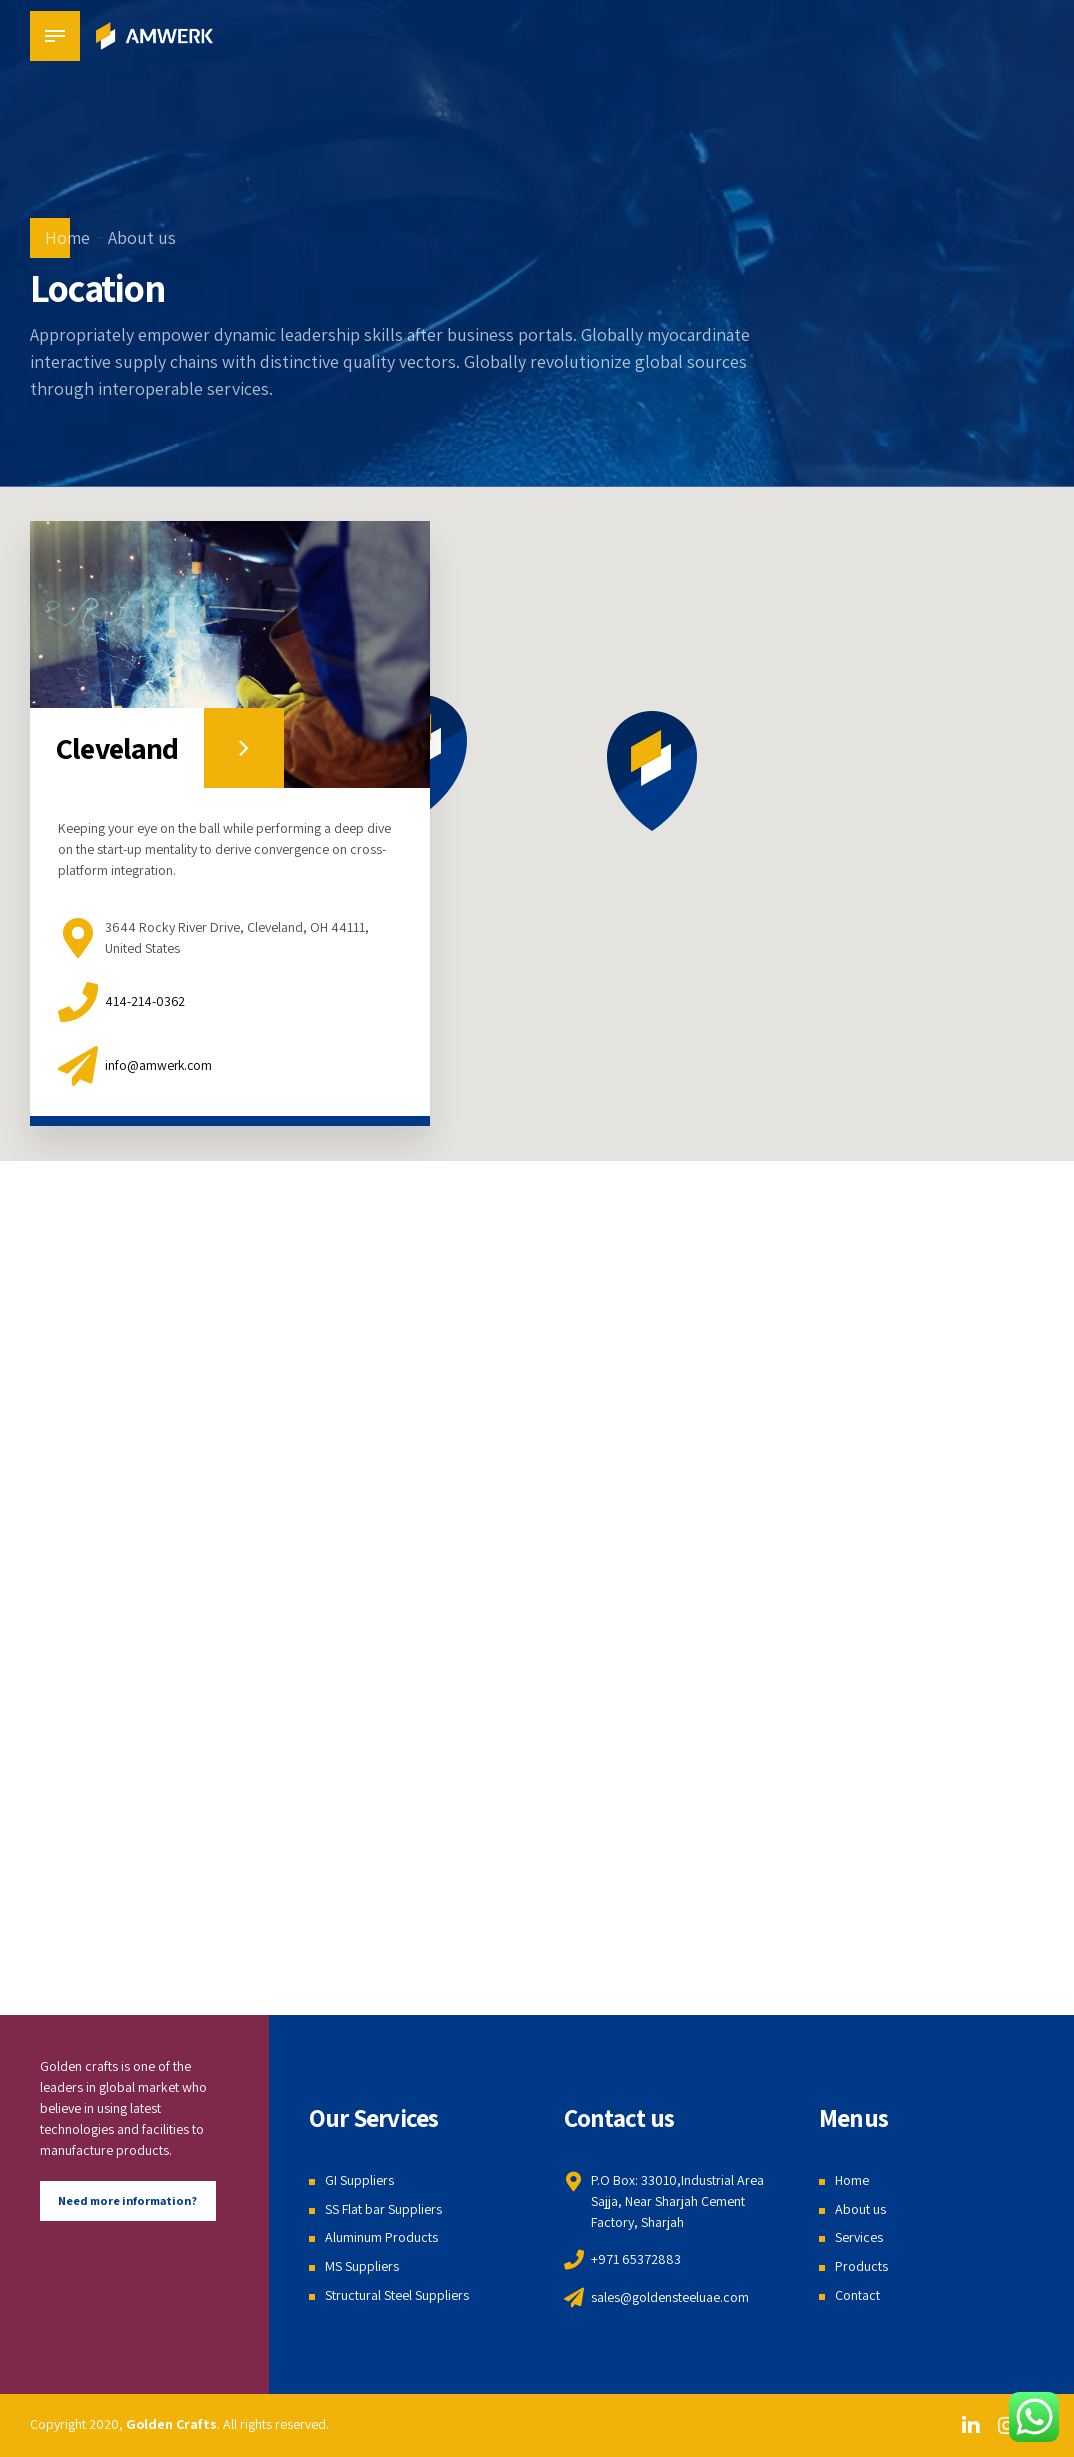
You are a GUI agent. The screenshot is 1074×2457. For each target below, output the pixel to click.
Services (859, 2237)
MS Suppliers (362, 2266)
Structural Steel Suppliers (397, 2295)
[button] (652, 771)
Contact (857, 2295)
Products (861, 2266)
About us (142, 237)
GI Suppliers (359, 2180)
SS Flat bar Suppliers (383, 2209)
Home (67, 237)
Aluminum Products (381, 2237)
